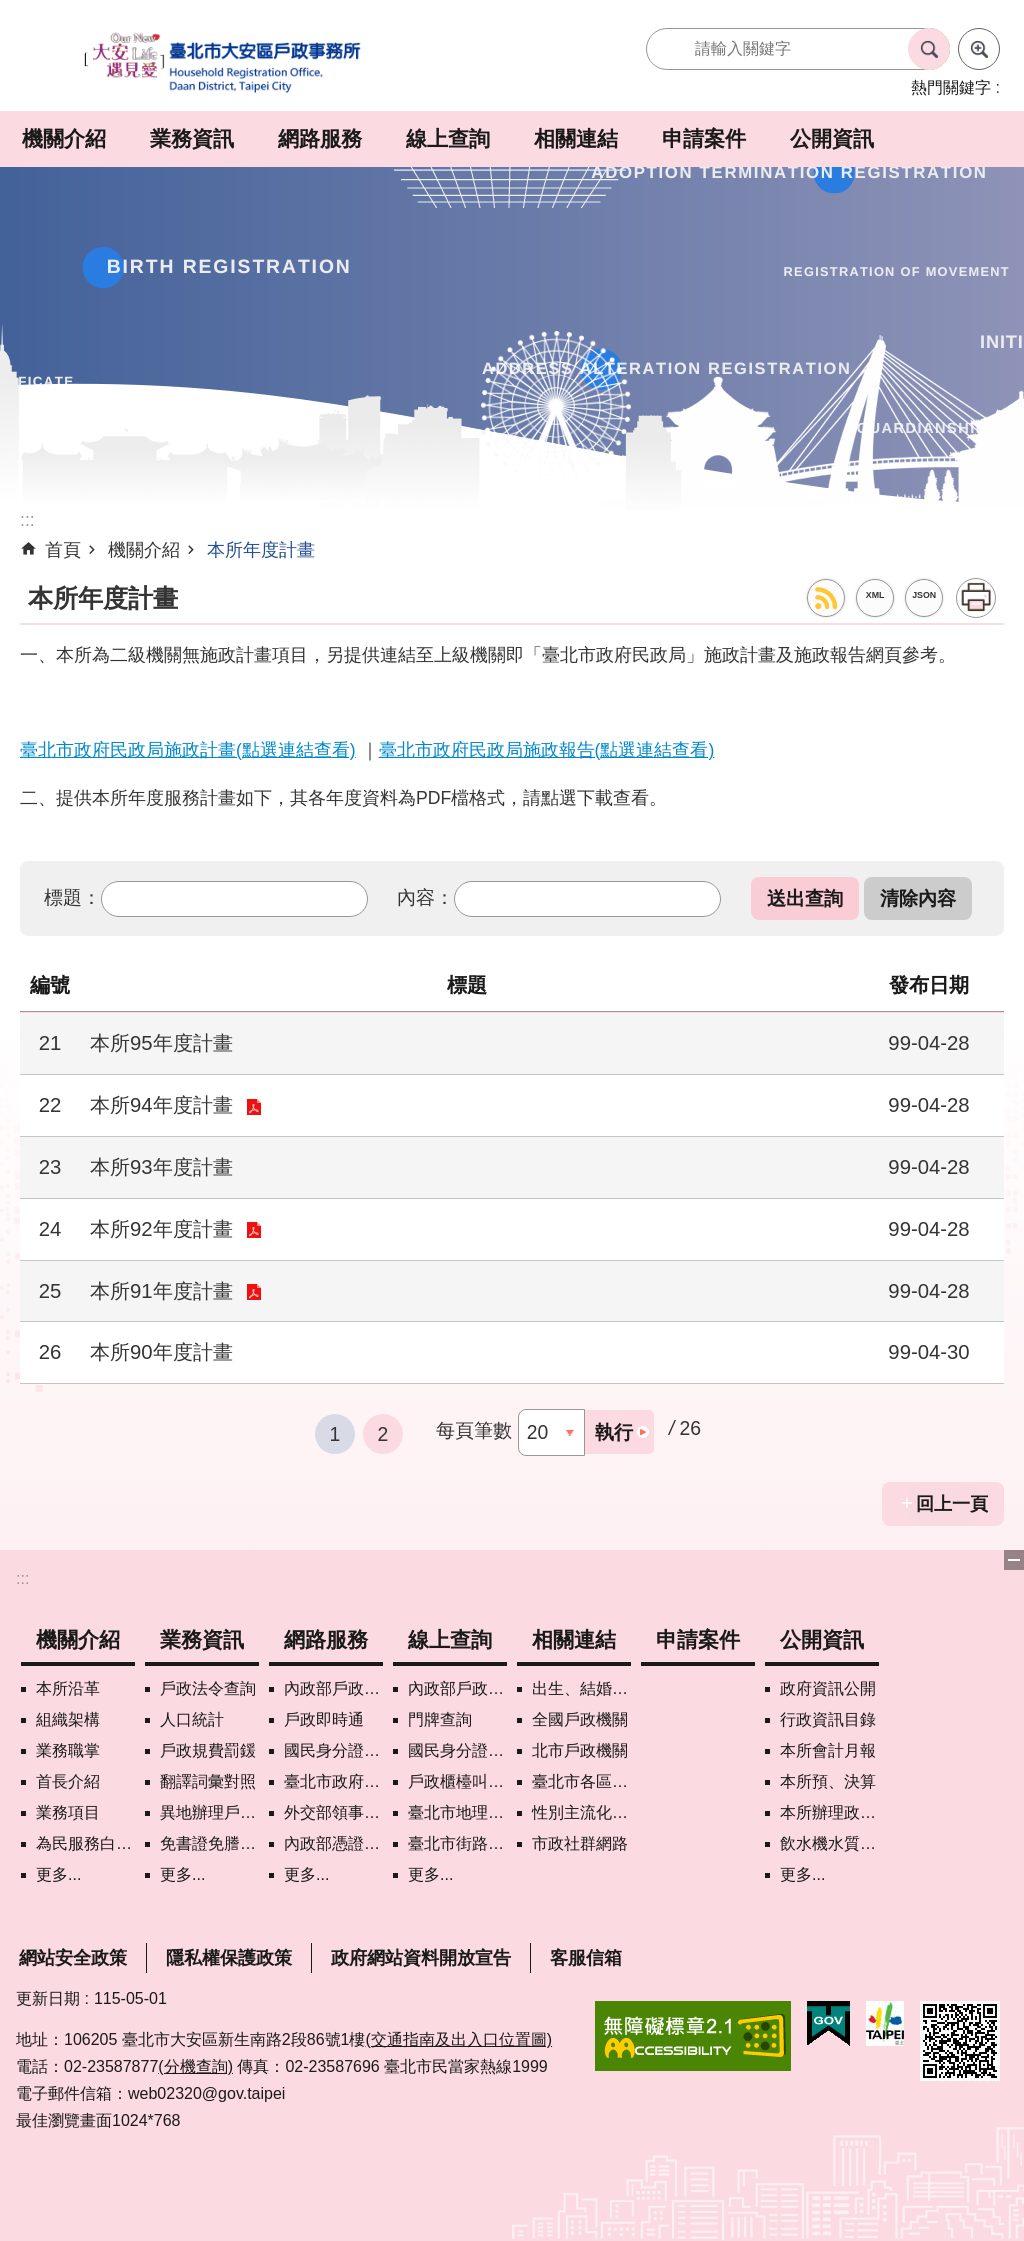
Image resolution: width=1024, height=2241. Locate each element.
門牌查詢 (440, 1719)
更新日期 (48, 1998)
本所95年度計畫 (161, 1043)
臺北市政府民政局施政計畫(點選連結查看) (188, 750)
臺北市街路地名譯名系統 (457, 1843)
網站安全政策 (73, 1958)
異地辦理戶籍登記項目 (209, 1812)
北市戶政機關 (580, 1750)
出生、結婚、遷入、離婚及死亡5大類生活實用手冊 (581, 1688)
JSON (924, 595)
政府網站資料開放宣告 (421, 1958)
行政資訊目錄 (828, 1719)
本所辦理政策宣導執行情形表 (829, 1812)
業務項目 (68, 1812)
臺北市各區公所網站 (581, 1781)
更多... (58, 1874)
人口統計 (192, 1719)
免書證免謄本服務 (209, 1843)
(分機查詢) (195, 2066)
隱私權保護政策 (229, 1958)
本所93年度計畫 (161, 1167)
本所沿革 (68, 1688)
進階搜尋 (979, 49)
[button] (805, 898)
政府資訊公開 (828, 1688)
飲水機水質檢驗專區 (829, 1843)
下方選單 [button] (1014, 1560)
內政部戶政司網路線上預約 (333, 1688)
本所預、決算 (828, 1781)
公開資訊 (832, 138)
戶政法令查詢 (208, 1688)
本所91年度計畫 (161, 1291)
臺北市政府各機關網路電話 (333, 1781)
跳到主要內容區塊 (10, 10)
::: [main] (27, 520)
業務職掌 (68, 1750)
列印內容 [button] (976, 598)
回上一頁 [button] (952, 1504)
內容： (425, 897)
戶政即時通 (324, 1719)
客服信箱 (586, 1958)
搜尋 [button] (929, 49)
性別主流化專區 (581, 1812)
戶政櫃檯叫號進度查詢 (457, 1781)
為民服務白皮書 (85, 1843)
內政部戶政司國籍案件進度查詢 (457, 1688)
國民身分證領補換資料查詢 (457, 1750)
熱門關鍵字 (951, 87)
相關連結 (576, 138)
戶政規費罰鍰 (208, 1750)
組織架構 (68, 1719)
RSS (826, 598)
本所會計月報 (828, 1750)
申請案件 (704, 138)
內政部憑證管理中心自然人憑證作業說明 (333, 1843)
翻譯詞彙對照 (208, 1781)
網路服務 (320, 138)
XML (875, 595)
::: (22, 1578)
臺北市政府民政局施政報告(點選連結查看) (547, 750)
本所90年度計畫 (161, 1352)
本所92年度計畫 (161, 1229)
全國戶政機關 (580, 1719)
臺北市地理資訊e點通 (457, 1812)
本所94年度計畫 (161, 1105)
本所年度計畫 (261, 550)
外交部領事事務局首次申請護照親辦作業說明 (333, 1812)
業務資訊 (192, 138)
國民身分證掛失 (333, 1750)
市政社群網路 (580, 1843)
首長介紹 (68, 1781)
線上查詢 (448, 138)
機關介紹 (64, 138)
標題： (72, 897)
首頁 (63, 550)
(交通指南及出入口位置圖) (458, 2039)
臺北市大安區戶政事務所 (224, 63)
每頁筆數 (474, 1430)
